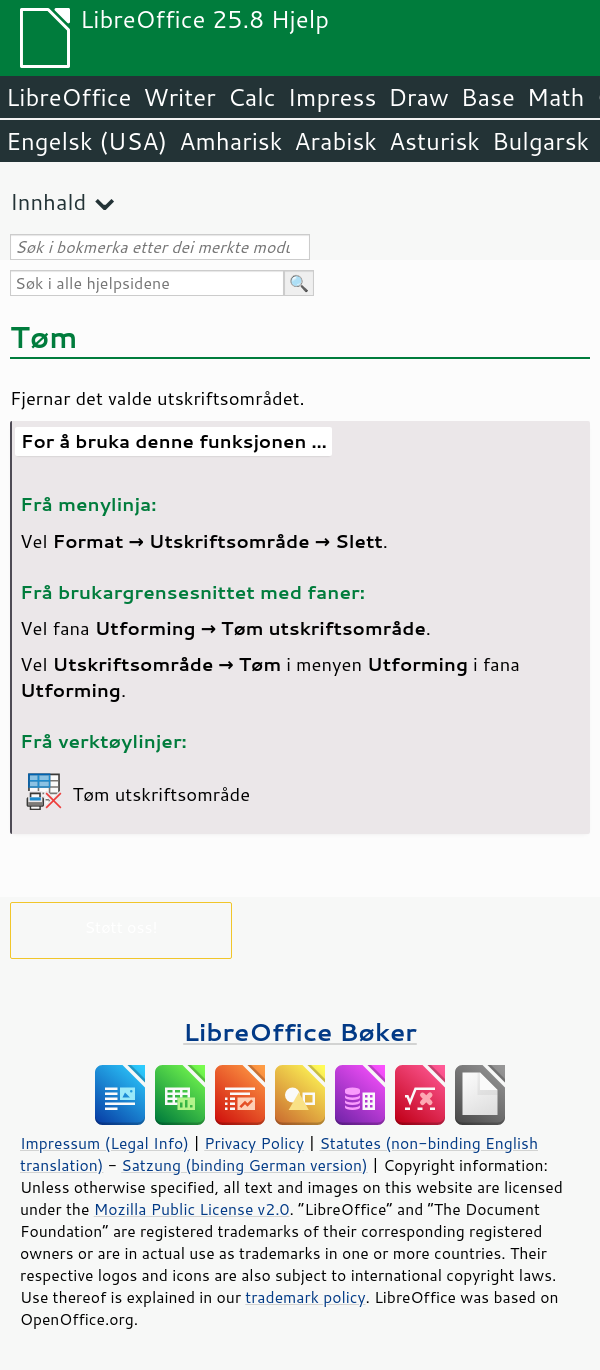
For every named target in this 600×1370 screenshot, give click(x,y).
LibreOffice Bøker (300, 1031)
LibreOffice (68, 97)
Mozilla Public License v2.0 (192, 1209)
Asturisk (434, 141)
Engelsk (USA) (86, 141)
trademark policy (305, 1297)
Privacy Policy (254, 1143)
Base (488, 97)
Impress (332, 97)
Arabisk (335, 141)
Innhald (48, 201)
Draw (418, 97)
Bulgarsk (540, 141)
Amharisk (230, 141)
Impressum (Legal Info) (104, 1143)
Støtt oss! (120, 926)
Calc (252, 97)
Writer (179, 97)
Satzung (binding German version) (244, 1165)
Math (556, 97)
